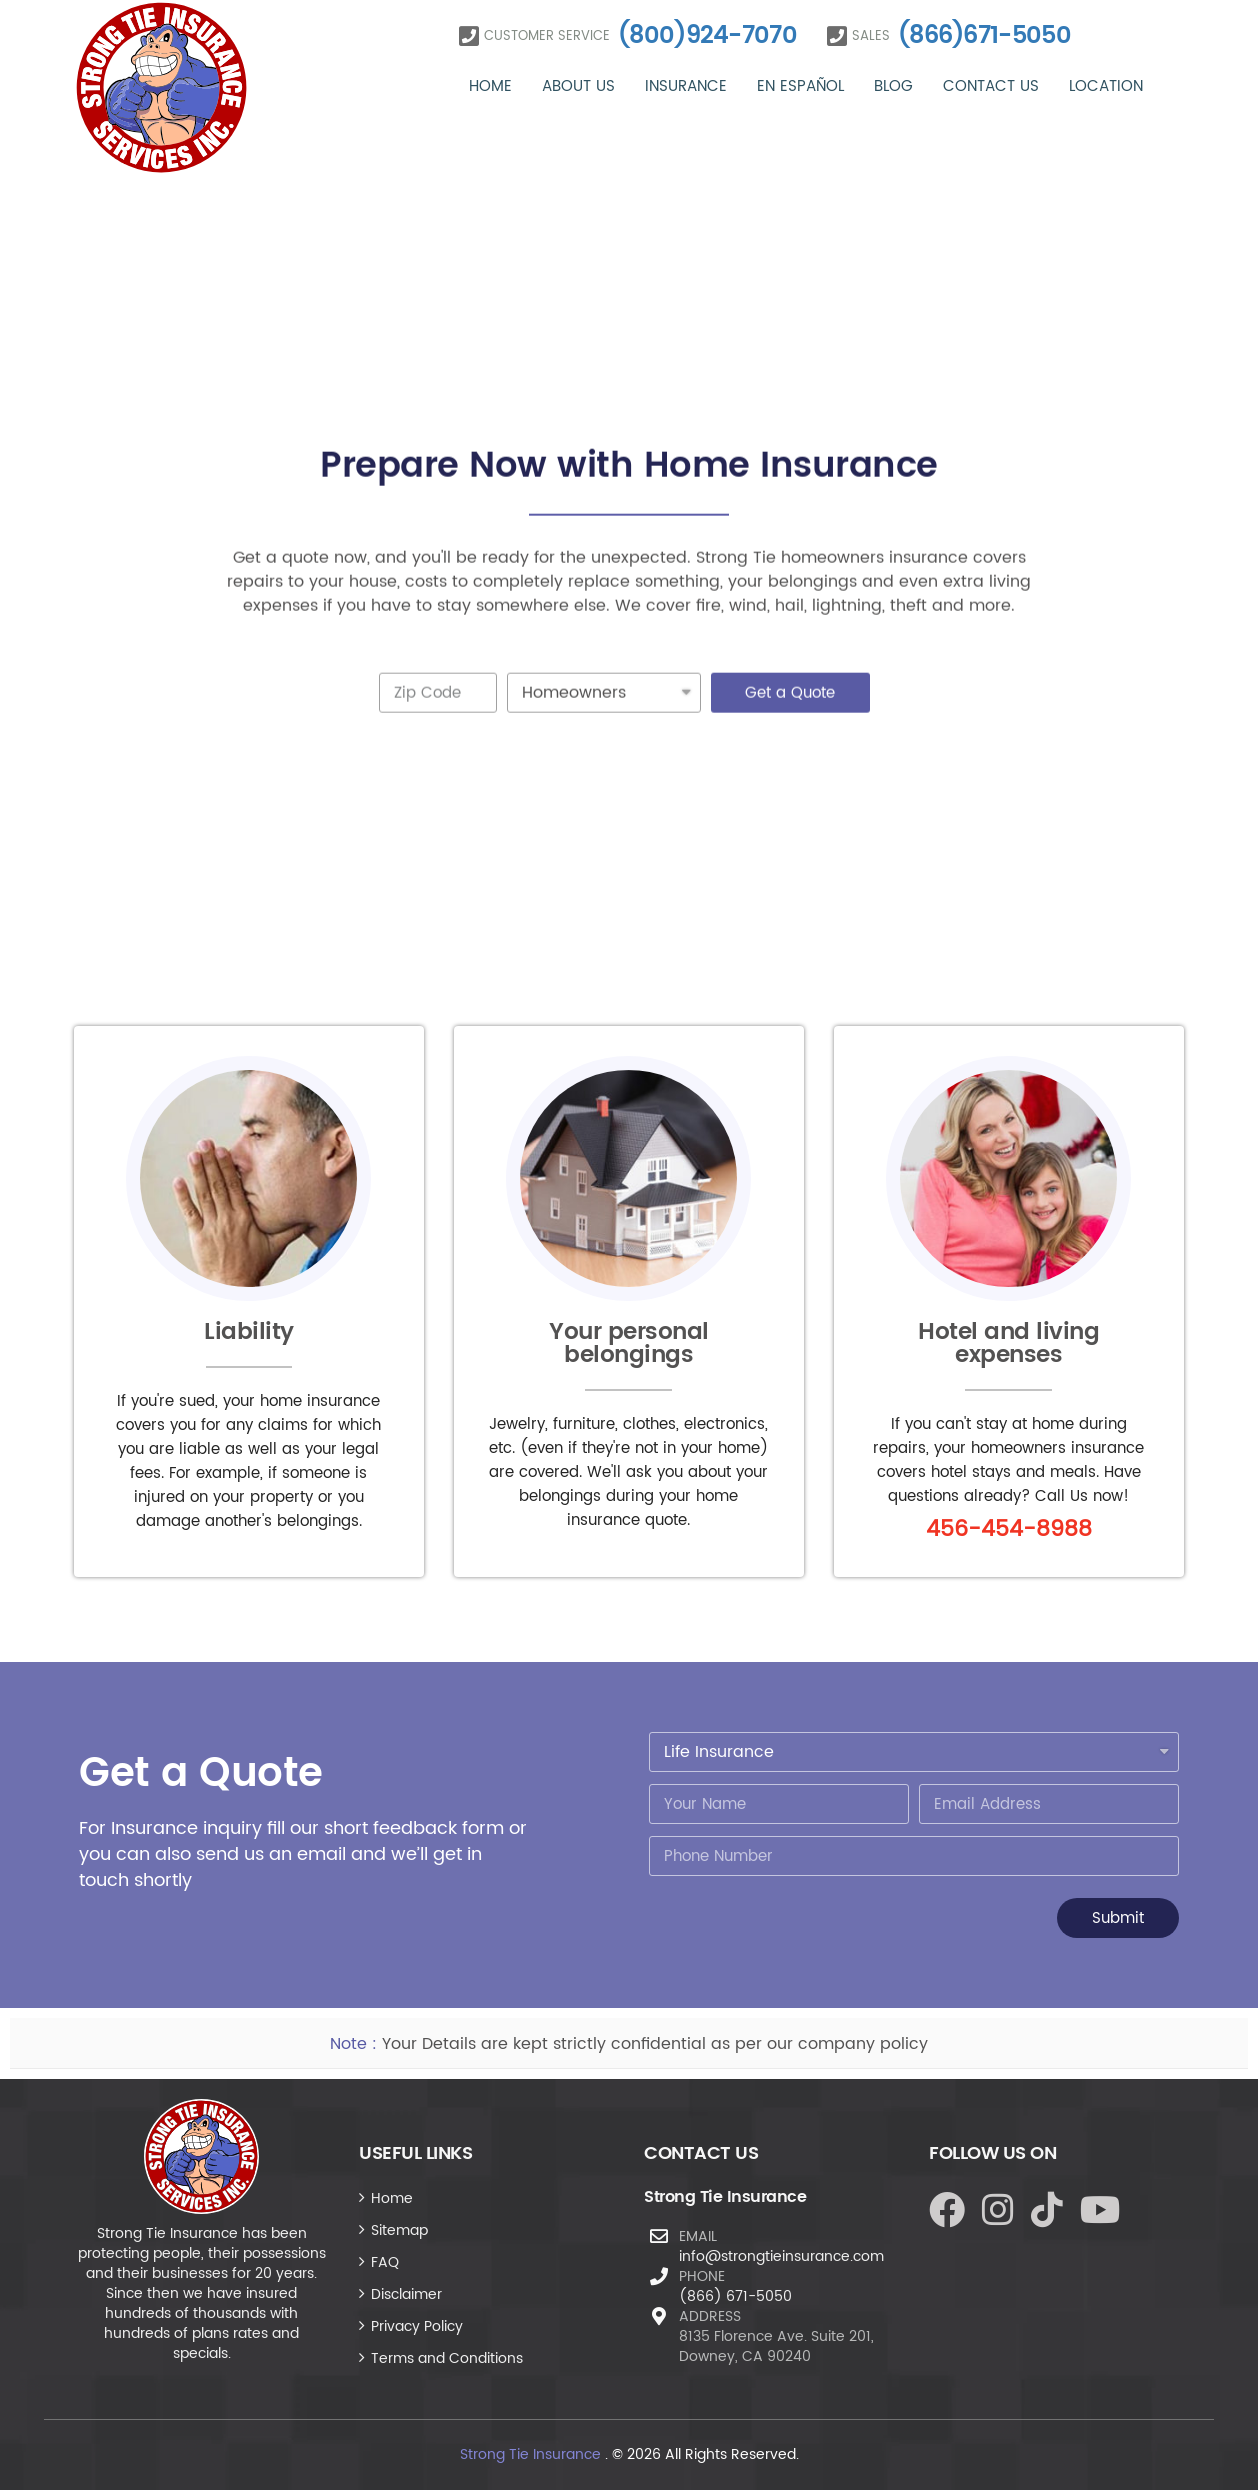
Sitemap (399, 2230)
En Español (800, 86)
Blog (893, 86)
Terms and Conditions (447, 2358)
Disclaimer (406, 2294)
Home (490, 86)
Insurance (686, 86)
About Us (578, 86)
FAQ (385, 2262)
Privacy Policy (417, 2326)
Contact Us (991, 86)
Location (1106, 86)
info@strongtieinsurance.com (781, 2256)
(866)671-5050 (984, 36)
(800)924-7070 (707, 36)
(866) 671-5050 (735, 2296)
